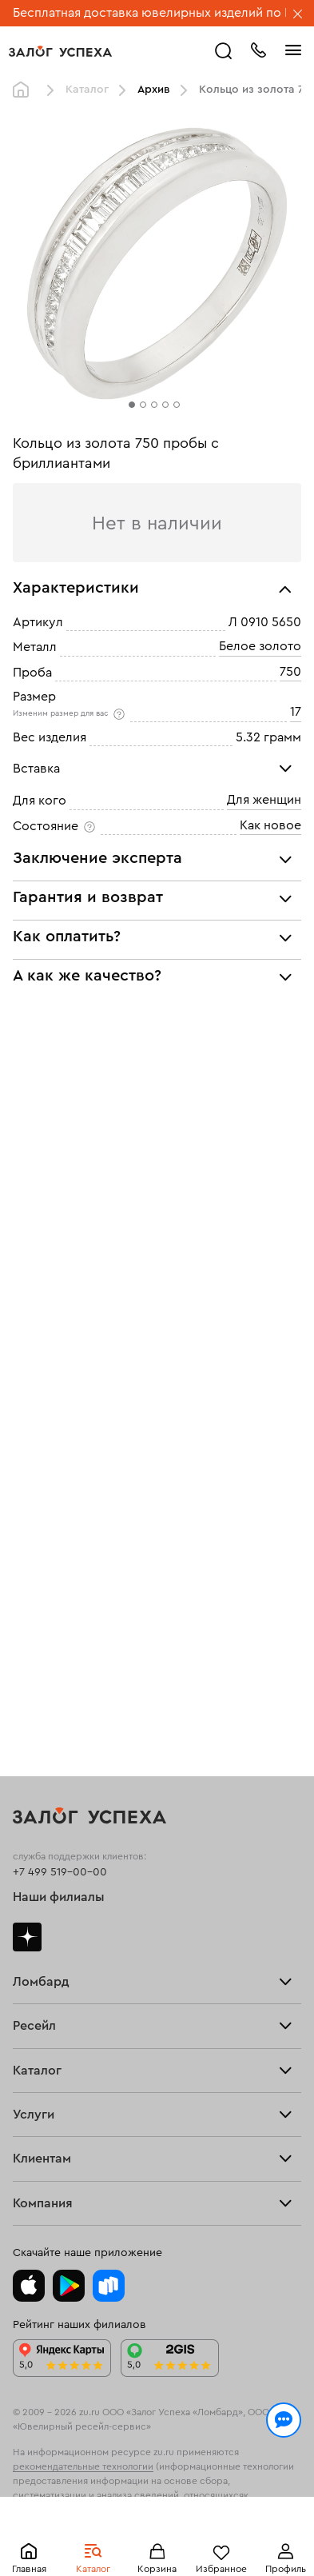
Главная (25, 90)
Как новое (270, 825)
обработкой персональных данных (129, 2498)
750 (290, 671)
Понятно (157, 2537)
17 (295, 712)
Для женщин (264, 800)
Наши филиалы (59, 1897)
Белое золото (260, 647)
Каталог (87, 89)
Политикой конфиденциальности (200, 2483)
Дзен (27, 1937)
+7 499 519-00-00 (60, 1872)
